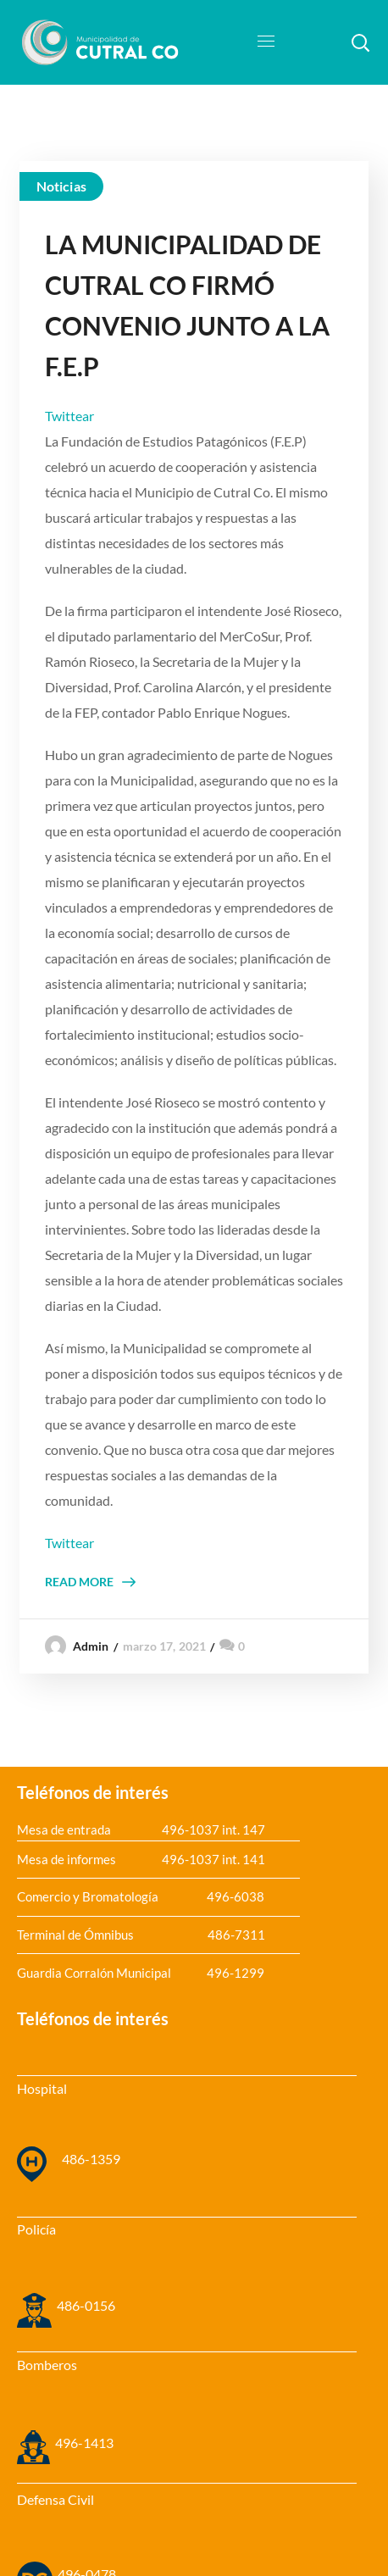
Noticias (61, 186)
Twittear (69, 416)
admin (91, 1646)
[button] (360, 42)
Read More (79, 1581)
